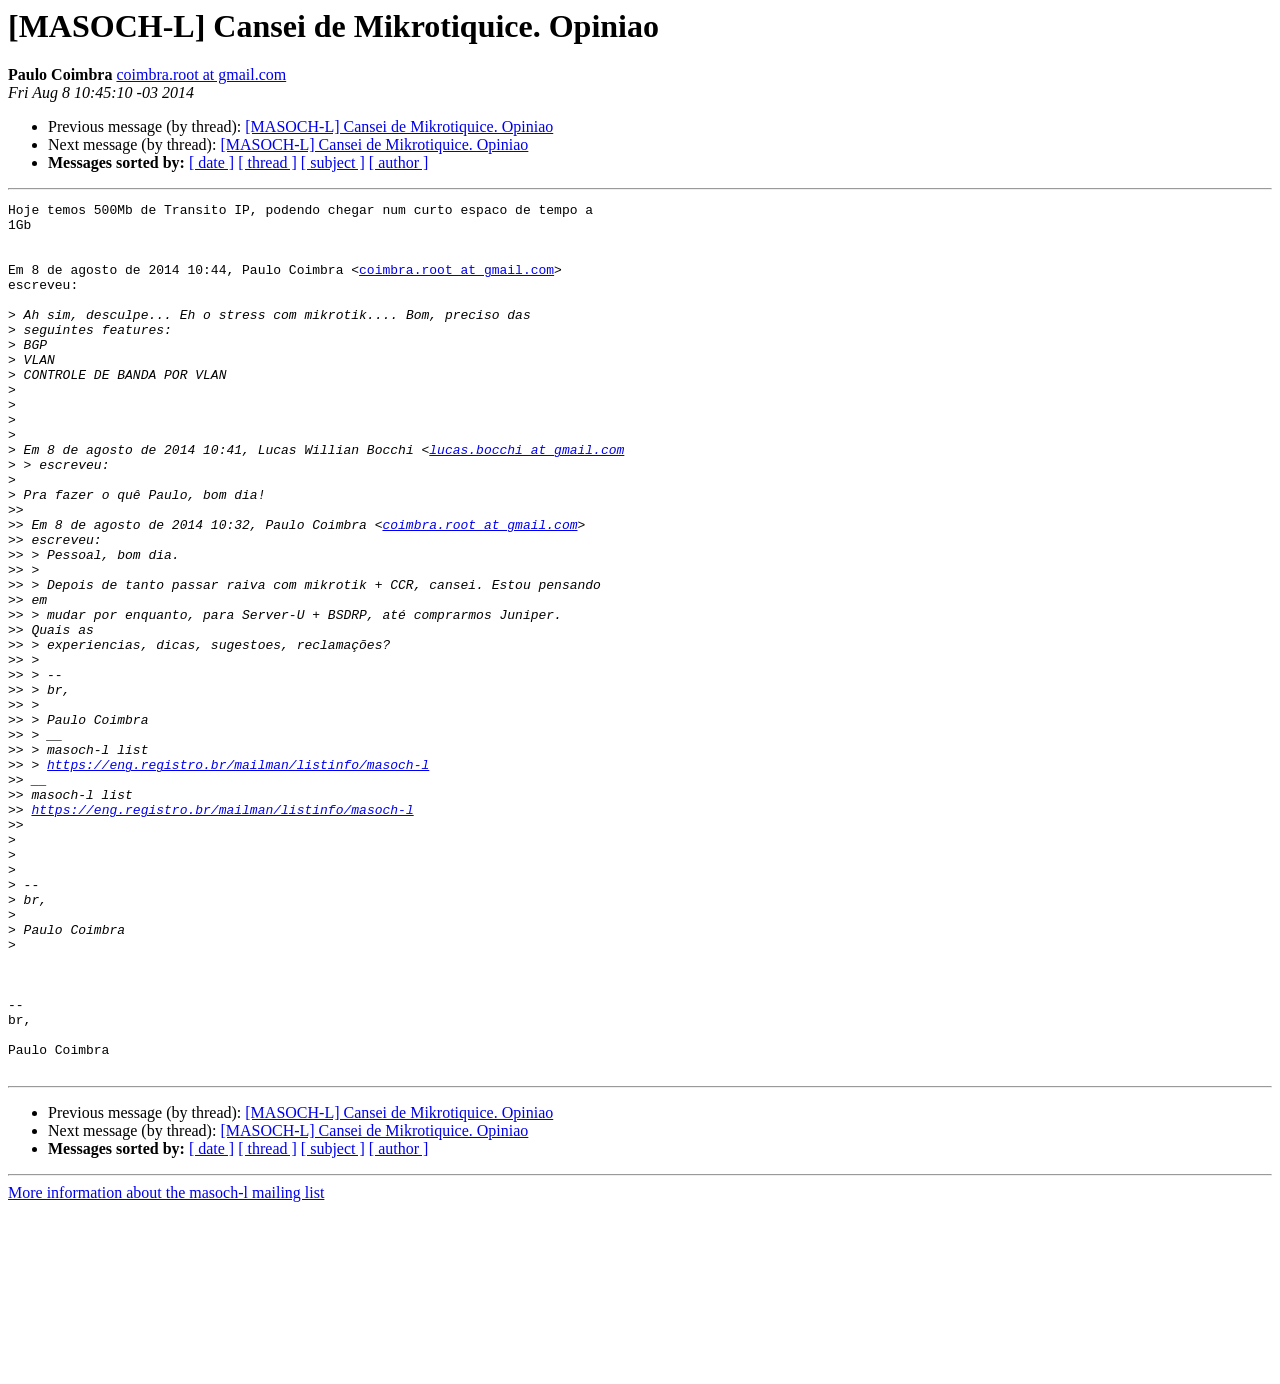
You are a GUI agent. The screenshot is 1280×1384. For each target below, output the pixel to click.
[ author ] (399, 162)
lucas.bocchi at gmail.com (526, 500)
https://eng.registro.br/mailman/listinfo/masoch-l (238, 878)
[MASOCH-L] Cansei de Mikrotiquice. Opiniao (399, 126)
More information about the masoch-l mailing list (166, 1366)
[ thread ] (267, 162)
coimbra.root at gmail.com (201, 74)
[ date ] (211, 162)
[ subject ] (333, 162)
